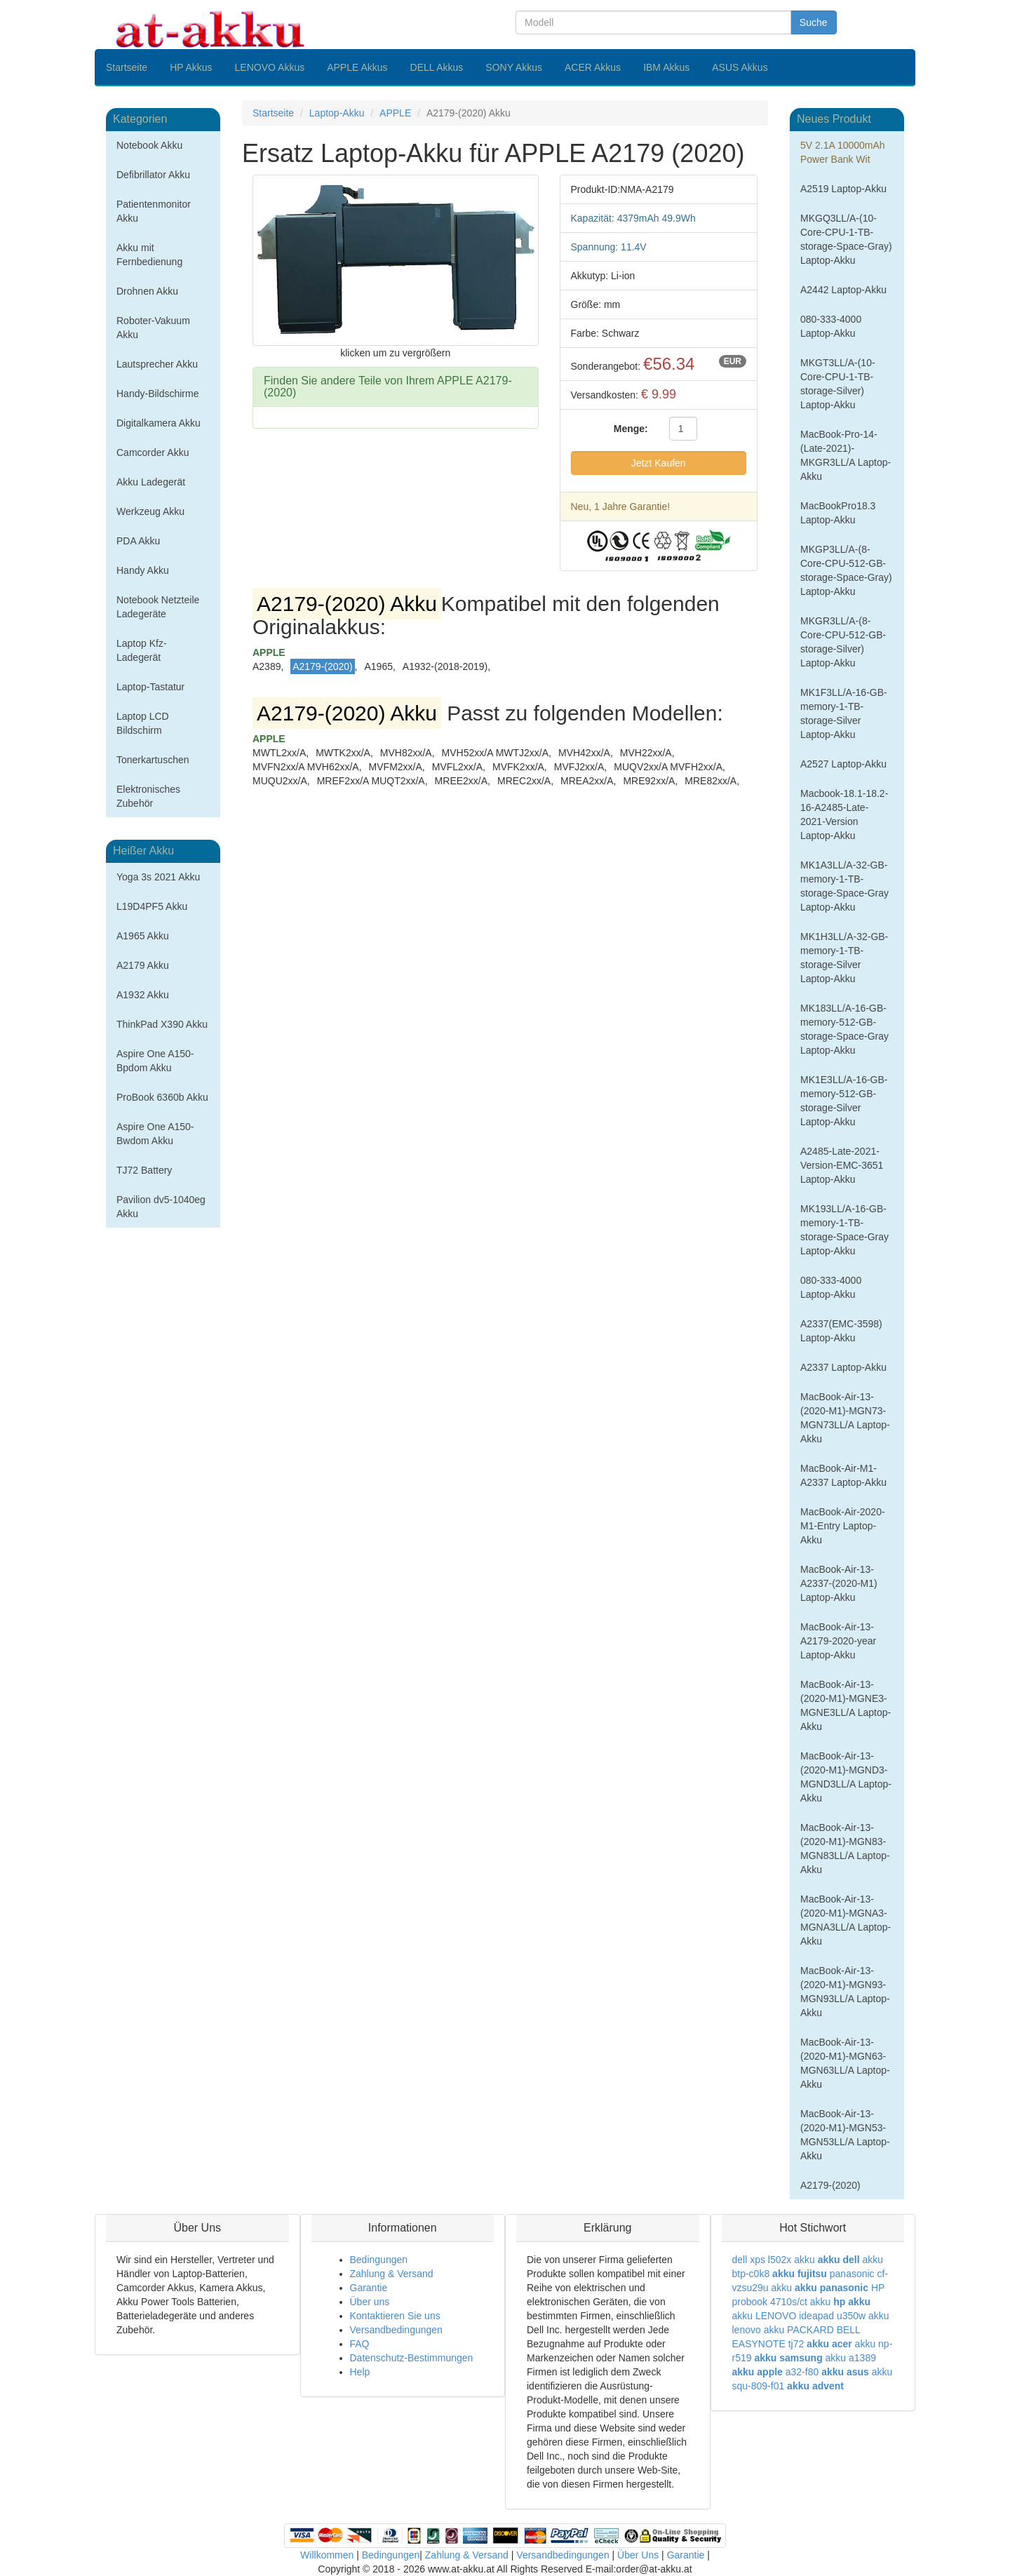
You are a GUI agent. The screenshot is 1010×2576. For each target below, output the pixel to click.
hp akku (851, 2301)
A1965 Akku (142, 935)
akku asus (845, 2371)
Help (360, 2371)
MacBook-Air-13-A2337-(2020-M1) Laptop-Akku (838, 1583)
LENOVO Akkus (270, 67)
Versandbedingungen (396, 2329)
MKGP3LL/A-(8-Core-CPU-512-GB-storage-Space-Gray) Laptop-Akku (846, 570)
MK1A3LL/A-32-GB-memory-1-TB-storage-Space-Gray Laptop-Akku (844, 886)
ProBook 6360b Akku (162, 1097)
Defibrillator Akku (153, 174)
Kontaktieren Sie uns (395, 2315)
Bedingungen (379, 2259)
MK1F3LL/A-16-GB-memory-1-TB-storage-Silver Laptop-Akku (843, 713)
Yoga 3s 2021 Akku (158, 877)
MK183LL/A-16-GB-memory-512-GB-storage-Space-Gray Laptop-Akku (844, 1029)
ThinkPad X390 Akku (162, 1024)
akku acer (829, 2343)
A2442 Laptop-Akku (843, 289)
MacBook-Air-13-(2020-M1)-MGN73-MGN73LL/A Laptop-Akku (845, 1417)
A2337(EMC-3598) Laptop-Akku (841, 1330)
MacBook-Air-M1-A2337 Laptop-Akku (843, 1475)
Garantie (369, 2287)
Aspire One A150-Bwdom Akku (155, 1133)
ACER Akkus (593, 67)
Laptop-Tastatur (150, 686)
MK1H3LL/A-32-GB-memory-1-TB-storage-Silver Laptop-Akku (844, 957)
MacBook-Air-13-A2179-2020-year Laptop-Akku (838, 1641)
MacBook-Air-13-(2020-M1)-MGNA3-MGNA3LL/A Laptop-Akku (845, 1920)
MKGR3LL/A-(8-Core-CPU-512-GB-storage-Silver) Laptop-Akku (843, 642)
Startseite (126, 67)
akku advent (815, 2385)
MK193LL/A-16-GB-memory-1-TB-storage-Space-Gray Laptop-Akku (844, 1229)
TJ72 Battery (144, 1170)
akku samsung (788, 2357)
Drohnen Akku (147, 291)
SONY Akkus (513, 67)
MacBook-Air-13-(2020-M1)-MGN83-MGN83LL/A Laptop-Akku (845, 1848)
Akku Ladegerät (150, 482)
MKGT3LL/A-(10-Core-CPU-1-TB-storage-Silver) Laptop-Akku (837, 383)
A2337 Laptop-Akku (843, 1367)
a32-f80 (802, 2371)
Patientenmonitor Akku (153, 211)
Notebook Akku (149, 145)
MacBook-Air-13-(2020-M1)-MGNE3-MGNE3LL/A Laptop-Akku (845, 1705)
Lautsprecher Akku (157, 364)
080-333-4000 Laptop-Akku (830, 326)
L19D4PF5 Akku (151, 906)
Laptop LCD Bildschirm (142, 723)
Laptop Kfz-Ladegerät (141, 650)
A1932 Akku (142, 994)
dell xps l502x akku (773, 2259)
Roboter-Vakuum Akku (153, 327)
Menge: (631, 428)
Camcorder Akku (152, 452)
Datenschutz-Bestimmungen (411, 2357)
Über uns (370, 2301)
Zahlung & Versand (391, 2273)
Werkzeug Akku (150, 511)
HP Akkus (191, 67)
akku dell (839, 2259)
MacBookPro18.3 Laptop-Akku (837, 512)
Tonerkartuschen (152, 759)
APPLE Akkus (357, 67)
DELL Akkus (437, 67)
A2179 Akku (142, 965)
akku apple (757, 2371)
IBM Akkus (666, 67)
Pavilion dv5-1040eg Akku (161, 1206)
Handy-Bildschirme (157, 393)
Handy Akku (142, 570)
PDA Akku (138, 540)
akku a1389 (851, 2357)
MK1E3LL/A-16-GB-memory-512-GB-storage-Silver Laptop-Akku (844, 1100)
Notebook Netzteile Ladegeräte (157, 606)
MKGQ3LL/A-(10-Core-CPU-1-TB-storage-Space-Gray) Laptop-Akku (846, 239)
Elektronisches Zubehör (148, 796)
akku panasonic (831, 2287)
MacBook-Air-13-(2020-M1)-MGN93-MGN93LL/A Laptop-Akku (845, 1991)
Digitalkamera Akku (158, 423)
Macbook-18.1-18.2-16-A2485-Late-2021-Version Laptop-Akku (844, 814)
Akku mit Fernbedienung (149, 254)
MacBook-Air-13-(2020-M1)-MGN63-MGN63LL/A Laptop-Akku (845, 2063)
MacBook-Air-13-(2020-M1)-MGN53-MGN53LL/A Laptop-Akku (845, 2134)
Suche (814, 22)
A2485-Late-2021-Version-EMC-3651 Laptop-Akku (841, 1165)
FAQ (360, 2343)
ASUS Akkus (739, 67)
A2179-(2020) (830, 2185)
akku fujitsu (799, 2273)
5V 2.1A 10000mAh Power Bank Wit (842, 152)
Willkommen (327, 2555)
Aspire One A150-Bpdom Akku (155, 1060)
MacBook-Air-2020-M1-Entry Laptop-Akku (842, 1525)
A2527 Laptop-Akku (843, 764)
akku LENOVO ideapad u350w (799, 2315)
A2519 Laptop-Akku (843, 188)
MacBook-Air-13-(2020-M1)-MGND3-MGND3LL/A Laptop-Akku (845, 1777)
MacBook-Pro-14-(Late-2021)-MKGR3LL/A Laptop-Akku (845, 455)
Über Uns (638, 2555)
